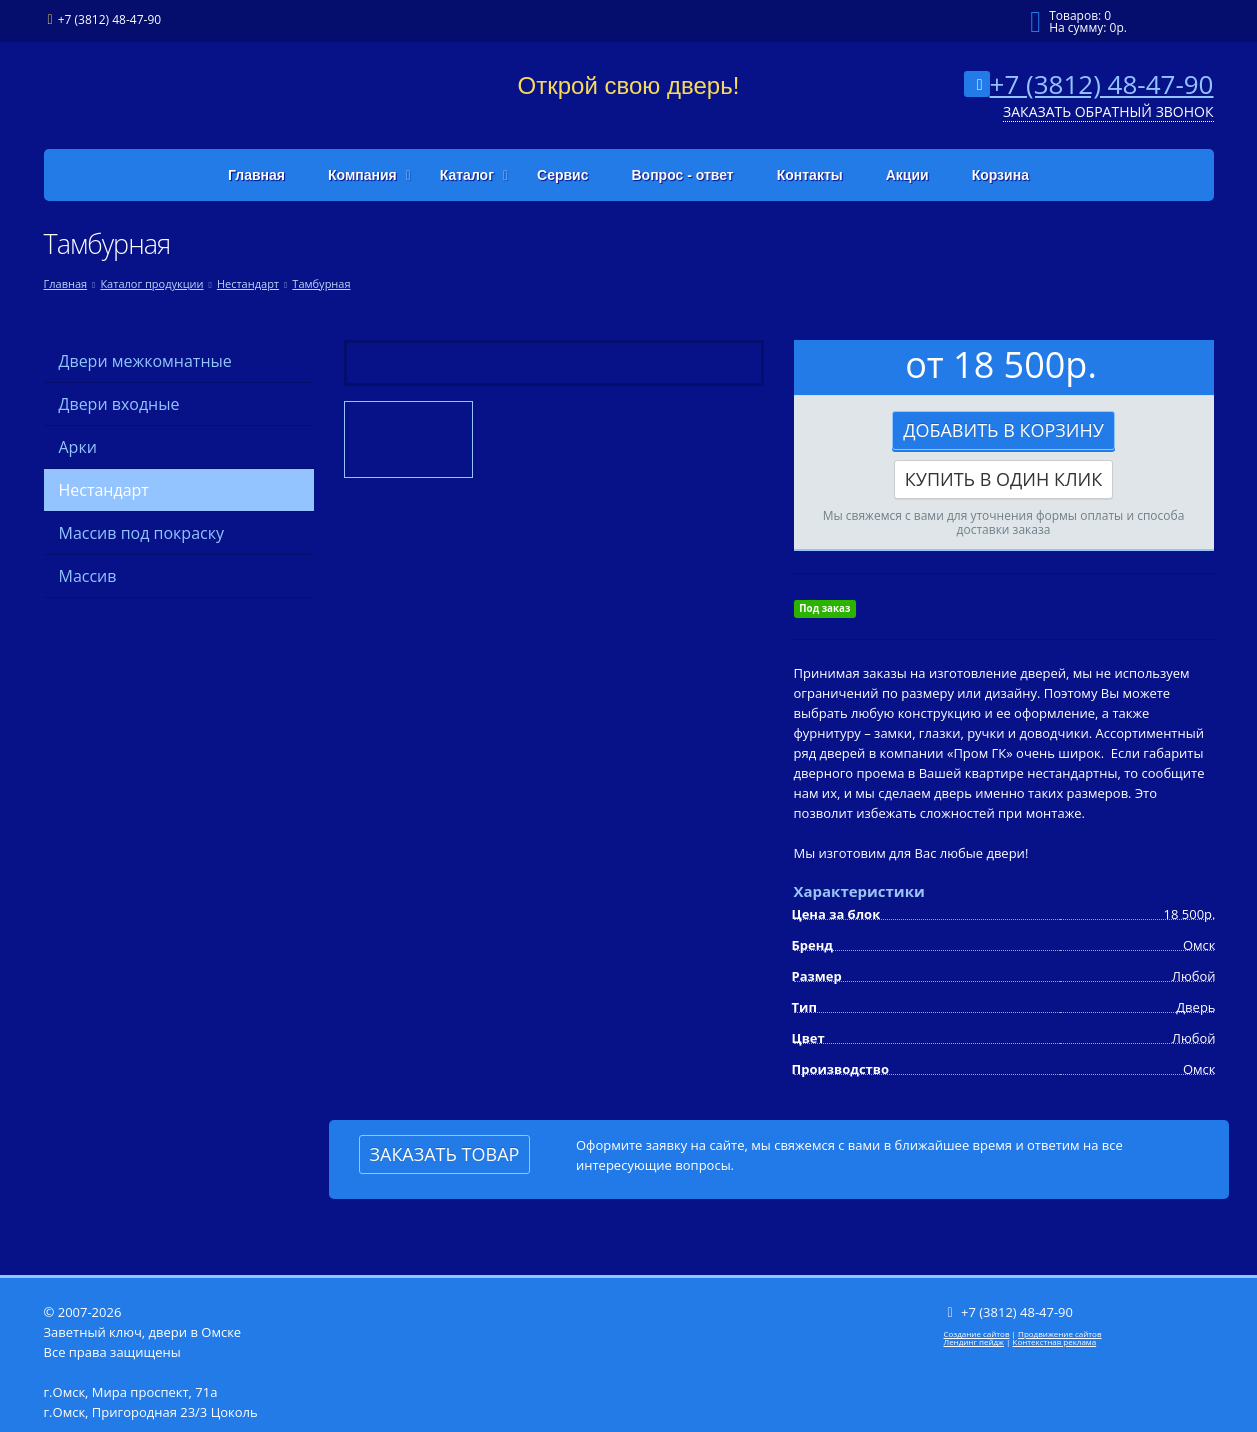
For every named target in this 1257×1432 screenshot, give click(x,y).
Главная (66, 283)
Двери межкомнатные (145, 361)
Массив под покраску (141, 533)
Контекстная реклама (1055, 1341)
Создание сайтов (977, 1333)
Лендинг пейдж (974, 1341)
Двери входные (119, 404)
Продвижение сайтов (1059, 1333)
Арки (78, 447)
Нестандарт (248, 283)
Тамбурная (321, 283)
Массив (88, 576)
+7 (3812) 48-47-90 (1102, 84)
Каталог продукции (151, 283)
